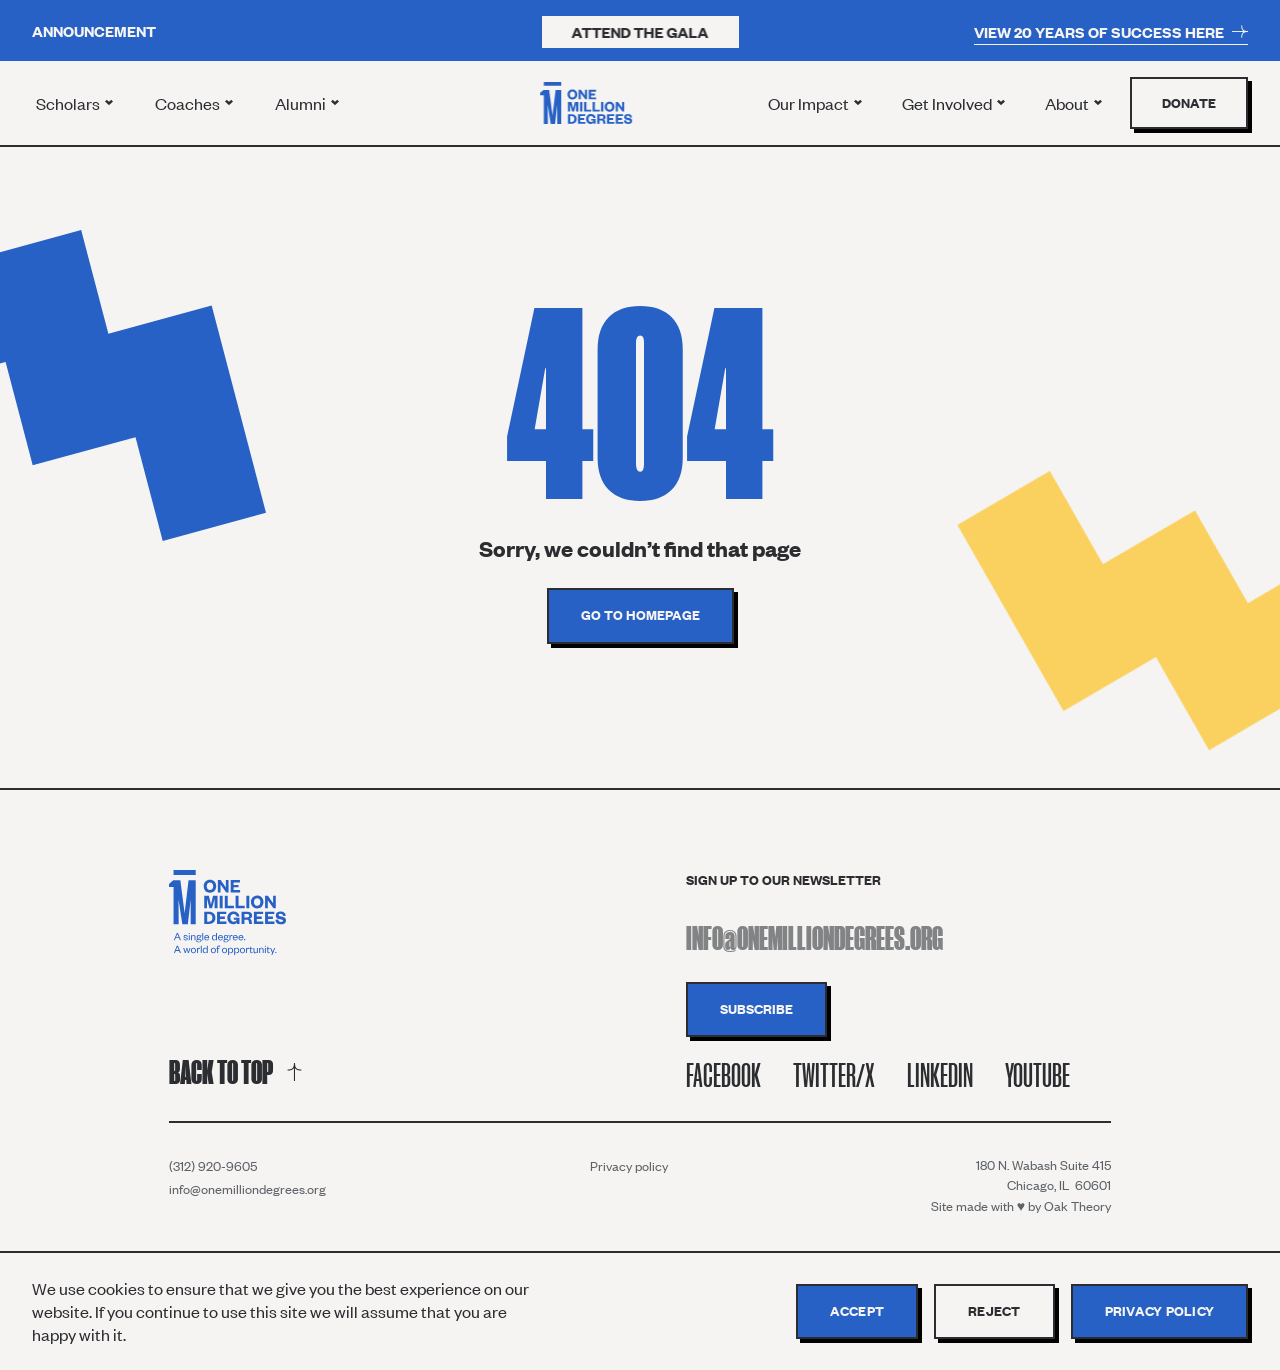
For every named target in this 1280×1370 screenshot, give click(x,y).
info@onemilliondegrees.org (247, 1189)
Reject (994, 1311)
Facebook (723, 1075)
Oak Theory (1077, 1206)
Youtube (1037, 1075)
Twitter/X (834, 1075)
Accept (857, 1311)
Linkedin (940, 1075)
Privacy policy (629, 1166)
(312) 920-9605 (213, 1166)
